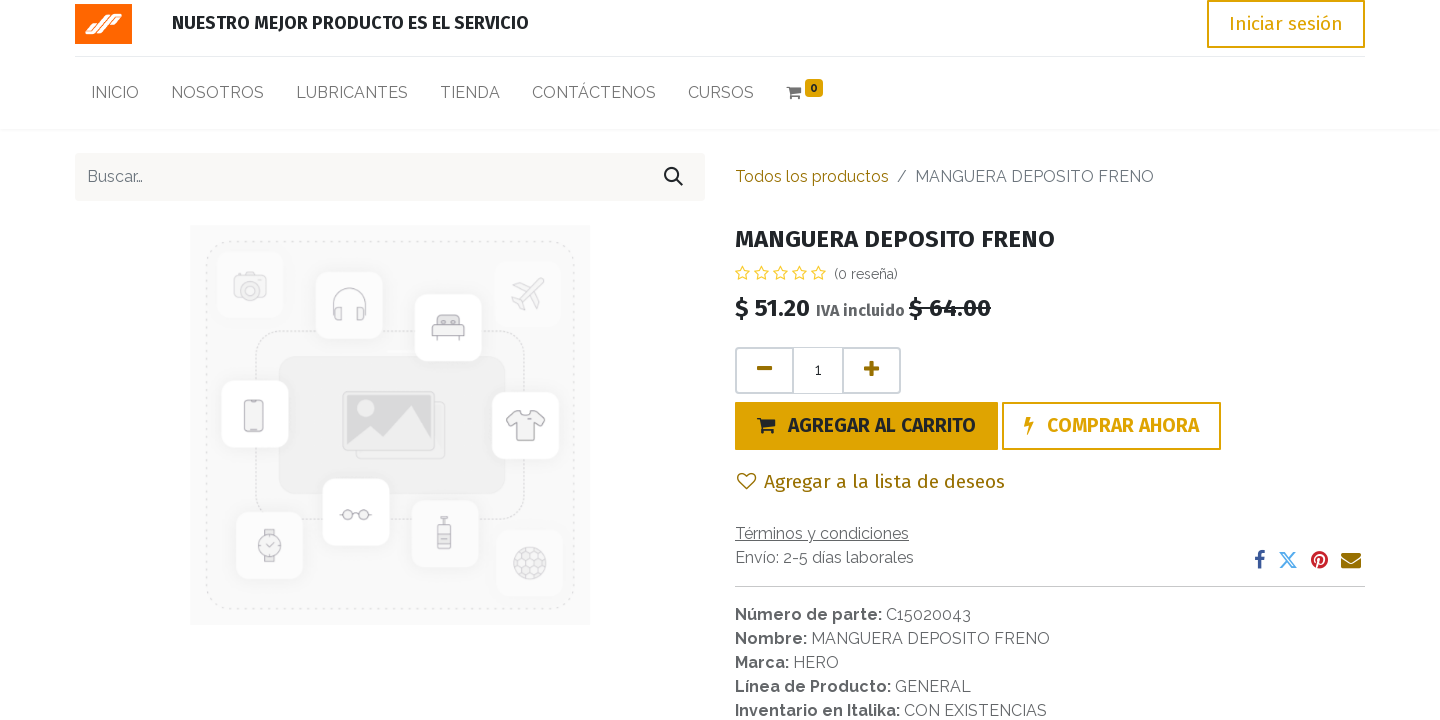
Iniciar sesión (1286, 23)
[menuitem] (115, 97)
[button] (866, 426)
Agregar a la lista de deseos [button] (871, 481)
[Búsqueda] (673, 177)
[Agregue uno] (871, 371)
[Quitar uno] (764, 371)
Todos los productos (812, 176)
